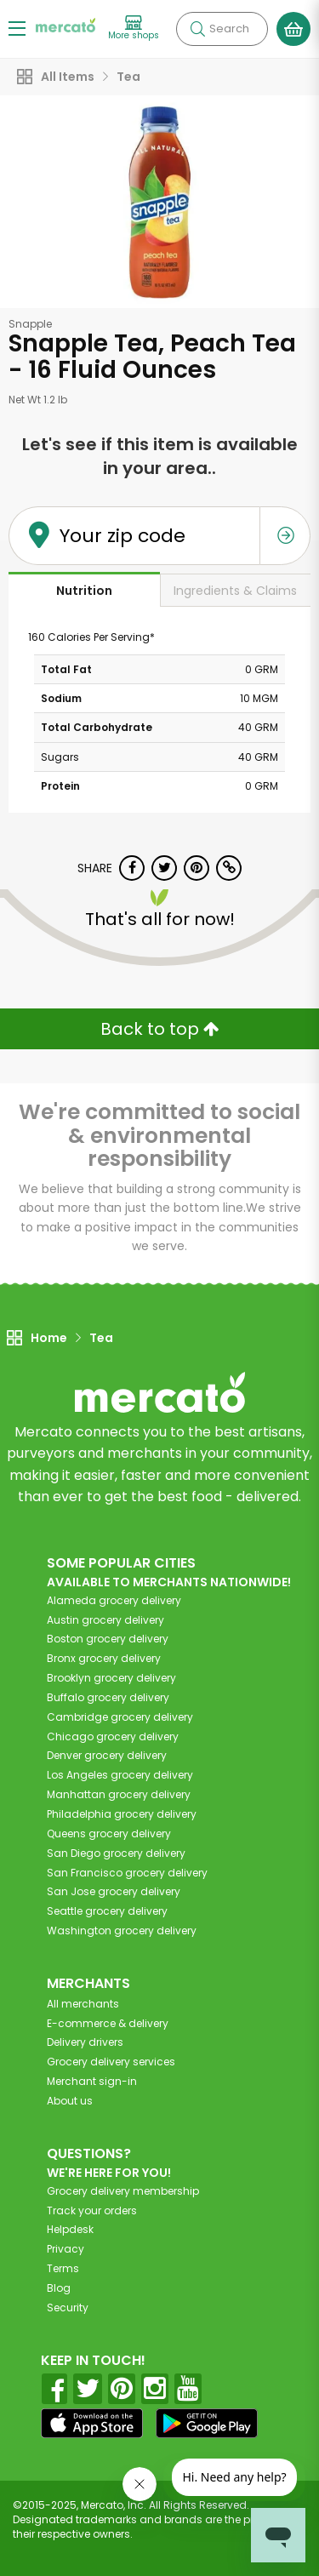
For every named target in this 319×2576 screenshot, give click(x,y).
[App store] (92, 2423)
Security (67, 2307)
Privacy (65, 2249)
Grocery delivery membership (123, 2191)
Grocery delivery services (111, 2061)
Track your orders (92, 2210)
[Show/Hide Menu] (17, 27)
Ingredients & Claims (235, 590)
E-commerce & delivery (107, 2023)
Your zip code (122, 536)
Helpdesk (70, 2229)
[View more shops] (133, 28)
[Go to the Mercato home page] (65, 24)
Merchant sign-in (92, 2081)
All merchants (83, 2003)
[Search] (222, 29)
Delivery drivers (85, 2042)
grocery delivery (114, 1600)
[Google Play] (207, 2423)
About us (70, 2100)
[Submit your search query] (197, 29)
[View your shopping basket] (293, 29)
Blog (59, 2288)
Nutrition (84, 590)
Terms (63, 2268)
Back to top (159, 1029)
